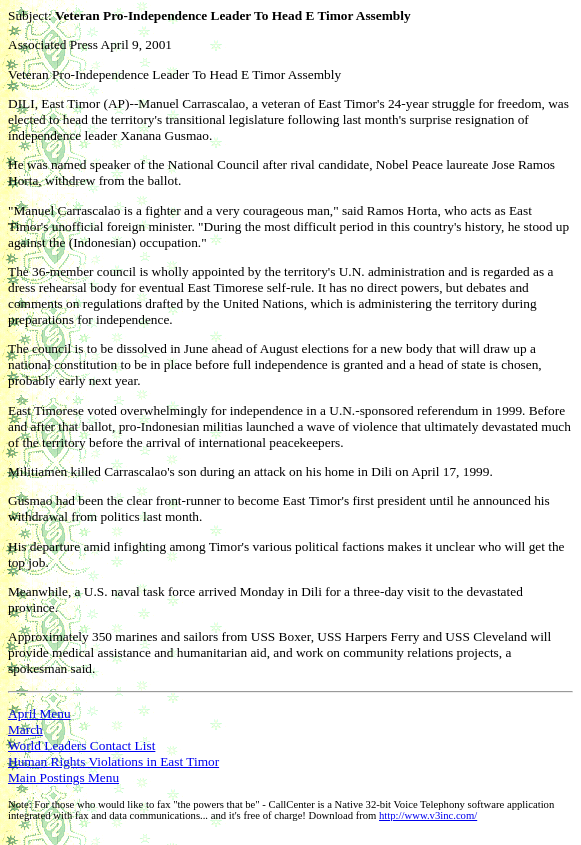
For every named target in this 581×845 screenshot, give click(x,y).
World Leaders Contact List (81, 745)
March (25, 729)
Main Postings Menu (63, 777)
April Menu (39, 713)
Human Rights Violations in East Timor (113, 761)
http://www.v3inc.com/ (428, 815)
